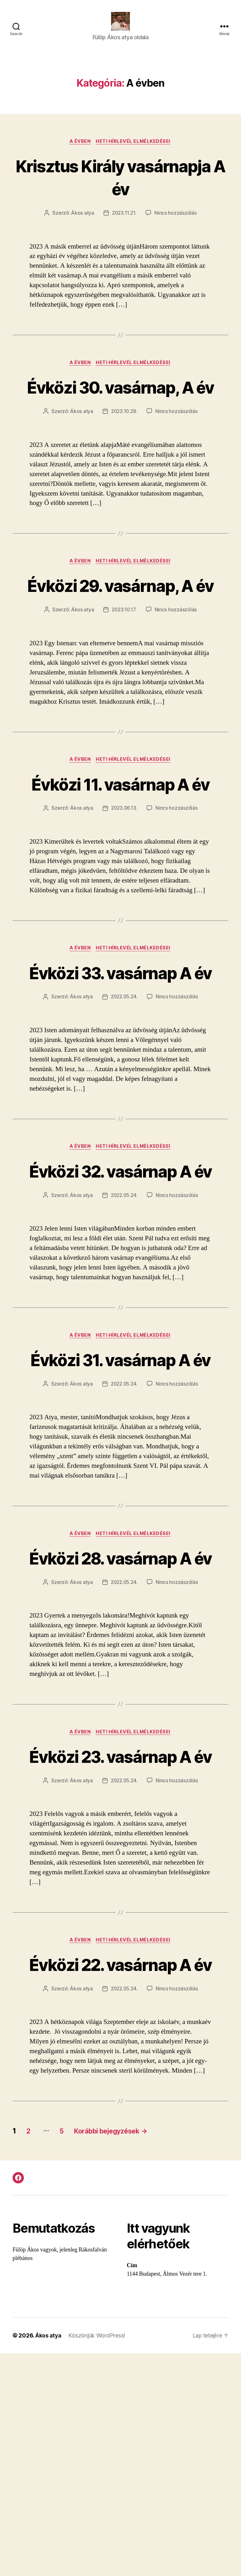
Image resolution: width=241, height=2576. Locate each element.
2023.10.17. (124, 667)
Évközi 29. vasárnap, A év (120, 630)
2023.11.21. (124, 223)
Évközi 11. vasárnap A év (120, 852)
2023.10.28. (124, 445)
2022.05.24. (124, 1101)
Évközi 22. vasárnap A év (120, 2175)
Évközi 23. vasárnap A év (120, 1943)
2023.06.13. (124, 889)
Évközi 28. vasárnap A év (120, 1721)
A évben (80, 151)
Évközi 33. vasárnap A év (120, 1065)
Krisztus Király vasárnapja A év (120, 186)
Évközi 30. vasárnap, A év (120, 408)
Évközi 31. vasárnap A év (120, 1499)
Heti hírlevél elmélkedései (134, 151)
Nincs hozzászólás (176, 223)
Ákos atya (82, 223)
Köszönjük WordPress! (97, 2558)
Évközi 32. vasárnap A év (120, 1287)
